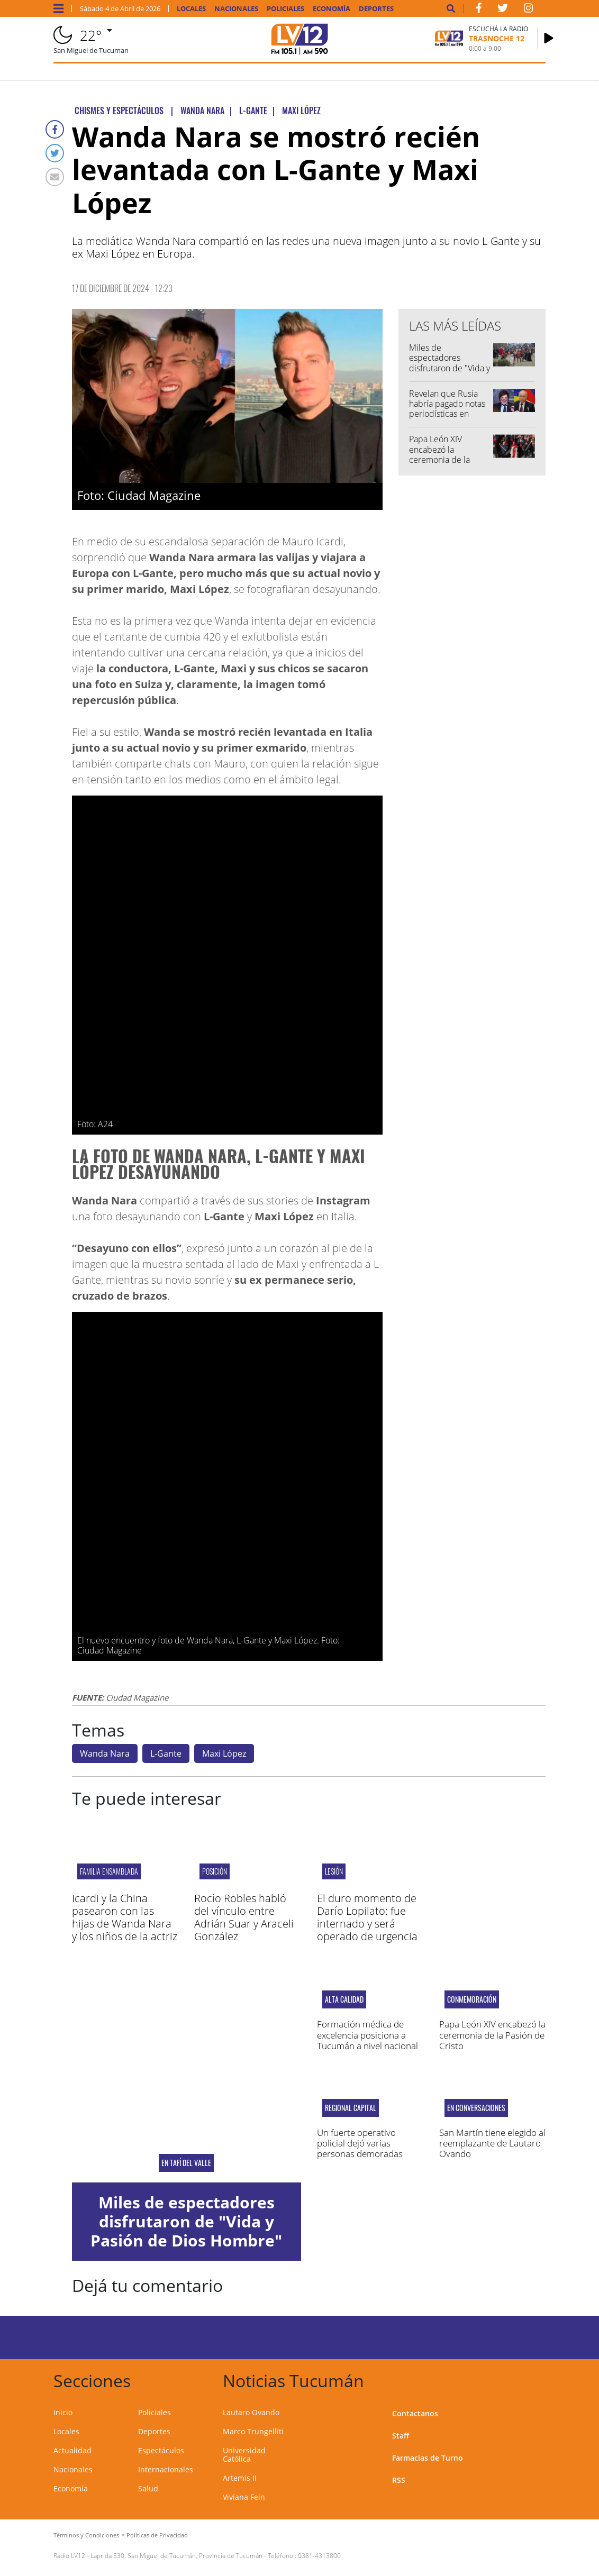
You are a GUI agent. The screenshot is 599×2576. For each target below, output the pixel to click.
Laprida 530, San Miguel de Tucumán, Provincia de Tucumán (176, 2555)
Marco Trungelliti (253, 2431)
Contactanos (415, 2413)
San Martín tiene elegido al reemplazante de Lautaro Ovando (492, 2143)
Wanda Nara (105, 1753)
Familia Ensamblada (109, 1871)
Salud (148, 2488)
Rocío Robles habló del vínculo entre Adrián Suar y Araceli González (244, 1917)
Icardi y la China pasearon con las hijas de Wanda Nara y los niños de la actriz (124, 1917)
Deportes (376, 8)
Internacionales (165, 2469)
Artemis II (240, 2478)
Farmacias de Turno (427, 2458)
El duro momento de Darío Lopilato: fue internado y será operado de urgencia (367, 1917)
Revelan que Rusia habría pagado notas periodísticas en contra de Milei (447, 409)
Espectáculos (161, 2450)
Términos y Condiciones (86, 2535)
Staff (400, 2436)
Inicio (62, 2412)
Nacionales (236, 8)
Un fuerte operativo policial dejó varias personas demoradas (360, 2143)
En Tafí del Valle (186, 2163)
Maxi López (224, 1753)
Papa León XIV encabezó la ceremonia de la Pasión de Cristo (439, 454)
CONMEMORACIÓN (471, 1999)
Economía (331, 8)
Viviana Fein (244, 2497)
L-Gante (165, 1753)
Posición (214, 1871)
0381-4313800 (319, 2555)
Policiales (285, 8)
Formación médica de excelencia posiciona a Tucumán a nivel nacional (367, 2035)
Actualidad (72, 2450)
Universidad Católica (244, 2454)
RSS (398, 2480)
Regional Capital (350, 2108)
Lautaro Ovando (251, 2412)
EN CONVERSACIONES (476, 2108)
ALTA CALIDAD (344, 1999)
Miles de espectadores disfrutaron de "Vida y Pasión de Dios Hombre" (449, 368)
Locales (191, 8)
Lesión (334, 1871)
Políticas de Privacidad (157, 2535)
